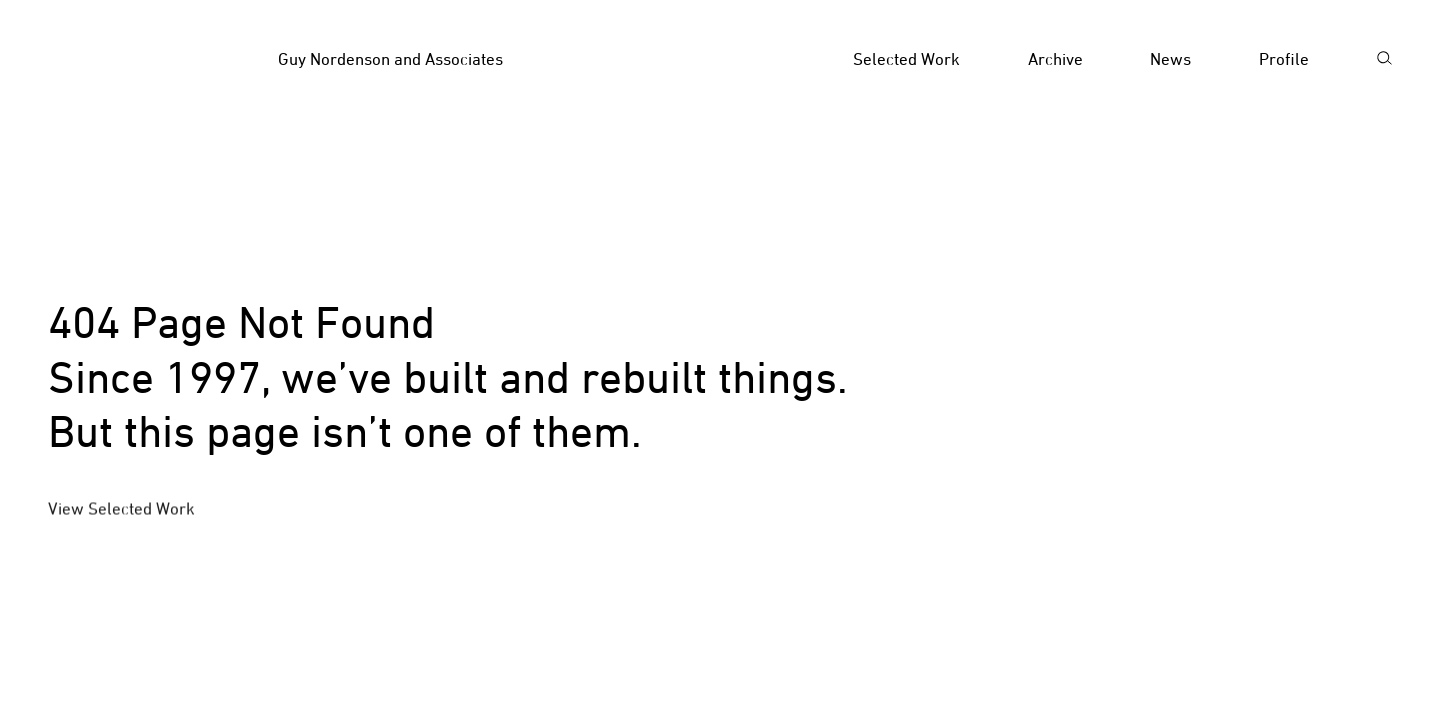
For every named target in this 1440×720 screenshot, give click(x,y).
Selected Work (906, 59)
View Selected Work (121, 510)
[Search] (1384, 60)
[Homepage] (395, 60)
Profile (1284, 59)
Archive (1055, 59)
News (1170, 59)
